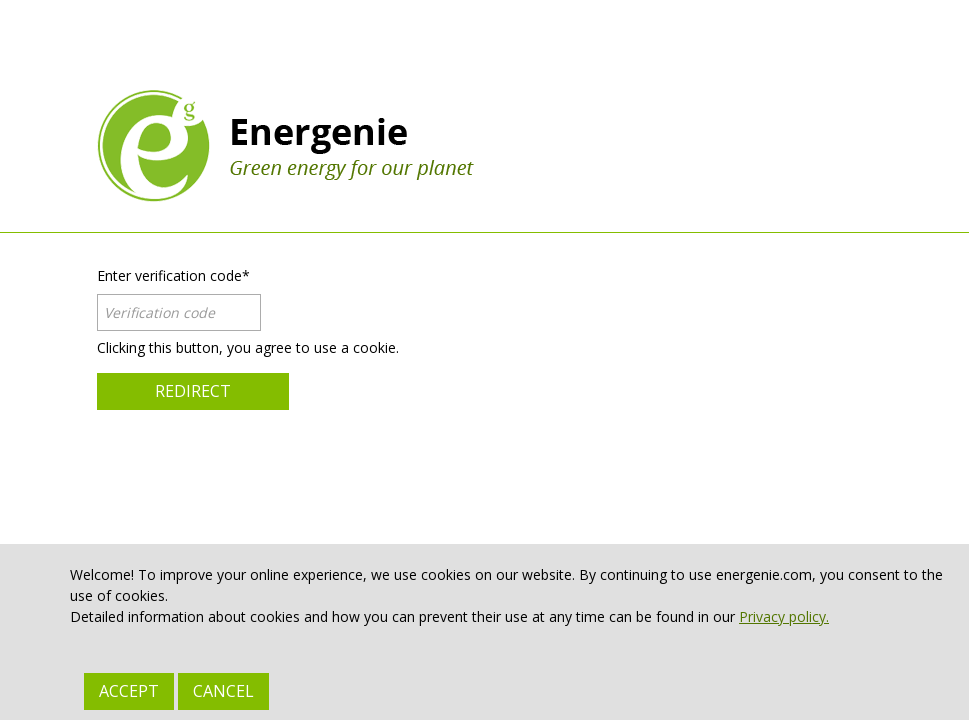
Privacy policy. (784, 616)
